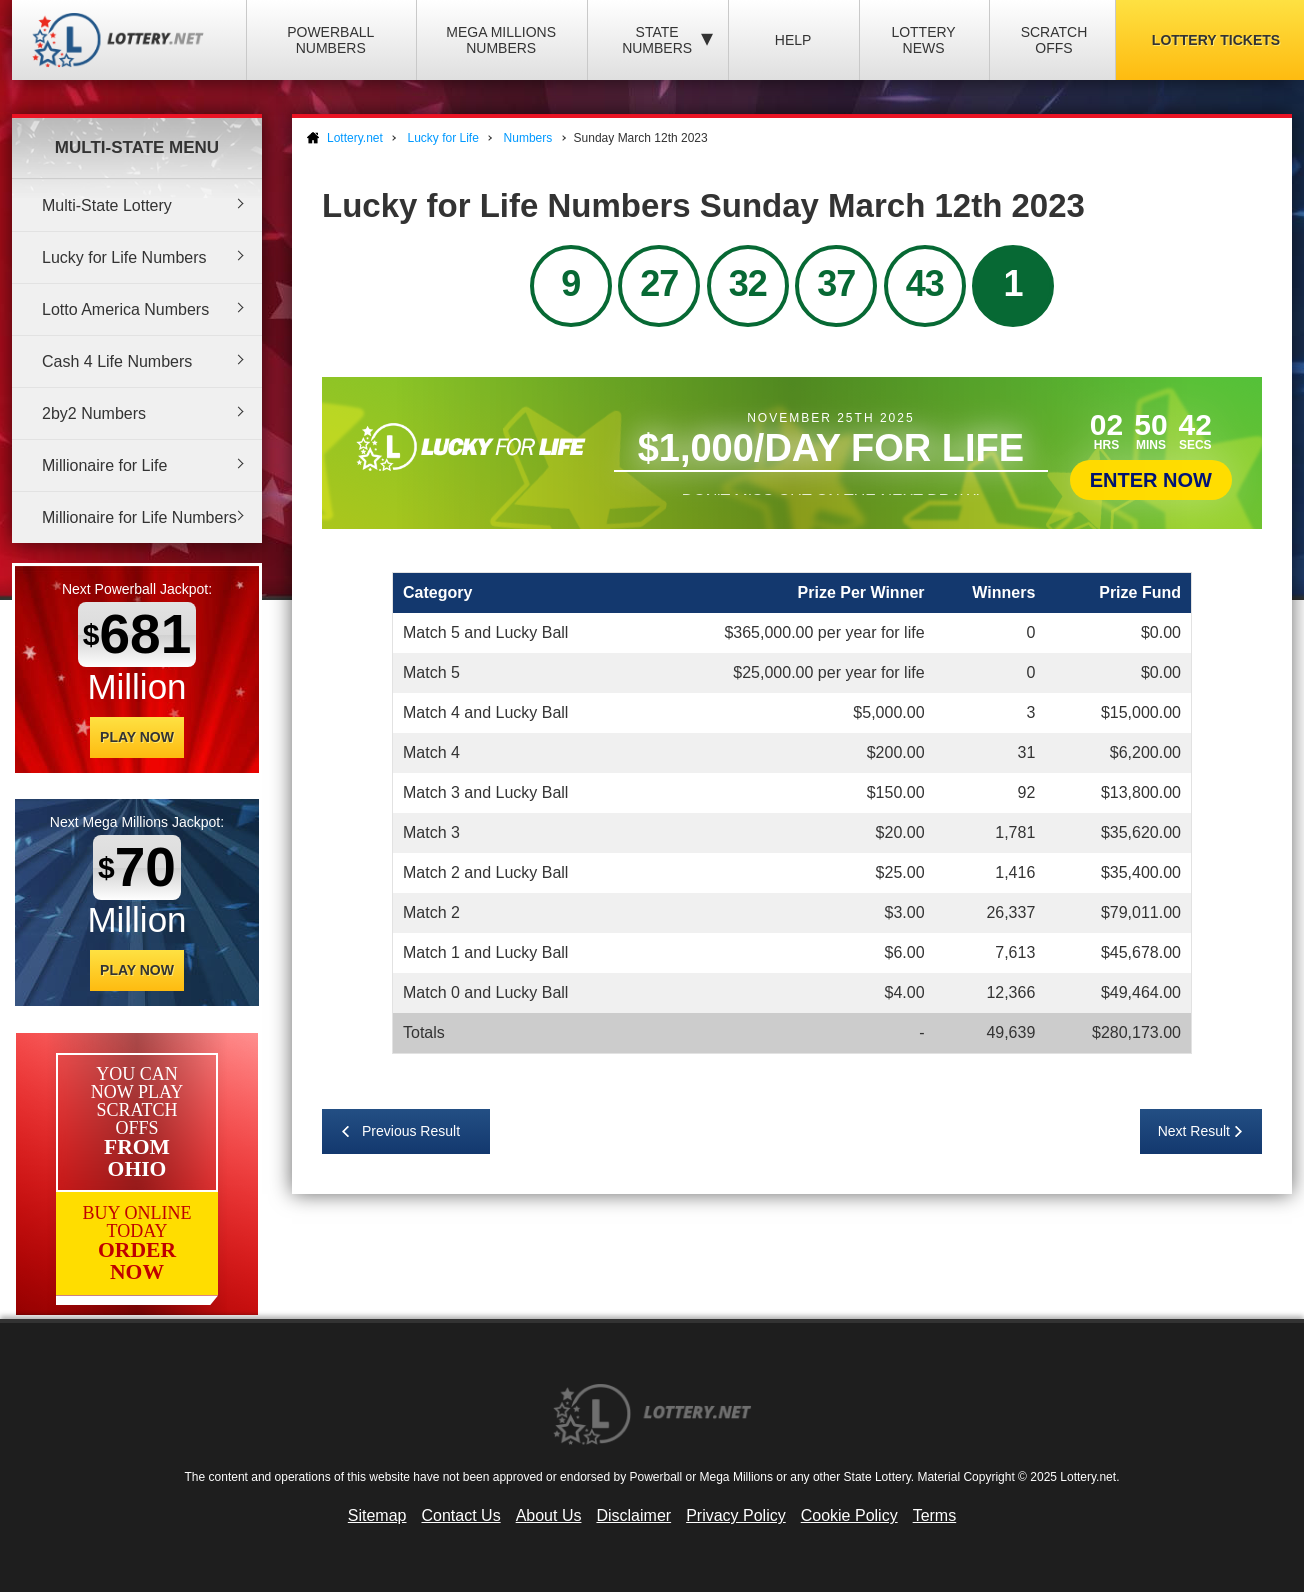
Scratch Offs (1054, 40)
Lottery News (923, 40)
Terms (935, 1515)
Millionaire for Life (104, 465)
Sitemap (377, 1515)
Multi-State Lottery (107, 205)
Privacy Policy (736, 1515)
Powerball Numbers (330, 40)
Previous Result (411, 1131)
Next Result (1194, 1131)
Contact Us (461, 1515)
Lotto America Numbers (125, 309)
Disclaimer (633, 1515)
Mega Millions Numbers (501, 40)
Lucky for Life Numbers (124, 257)
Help (793, 40)
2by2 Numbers (94, 413)
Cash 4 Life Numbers (117, 361)
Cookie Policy (849, 1515)
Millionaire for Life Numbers (139, 517)
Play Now (137, 737)
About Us (549, 1515)
